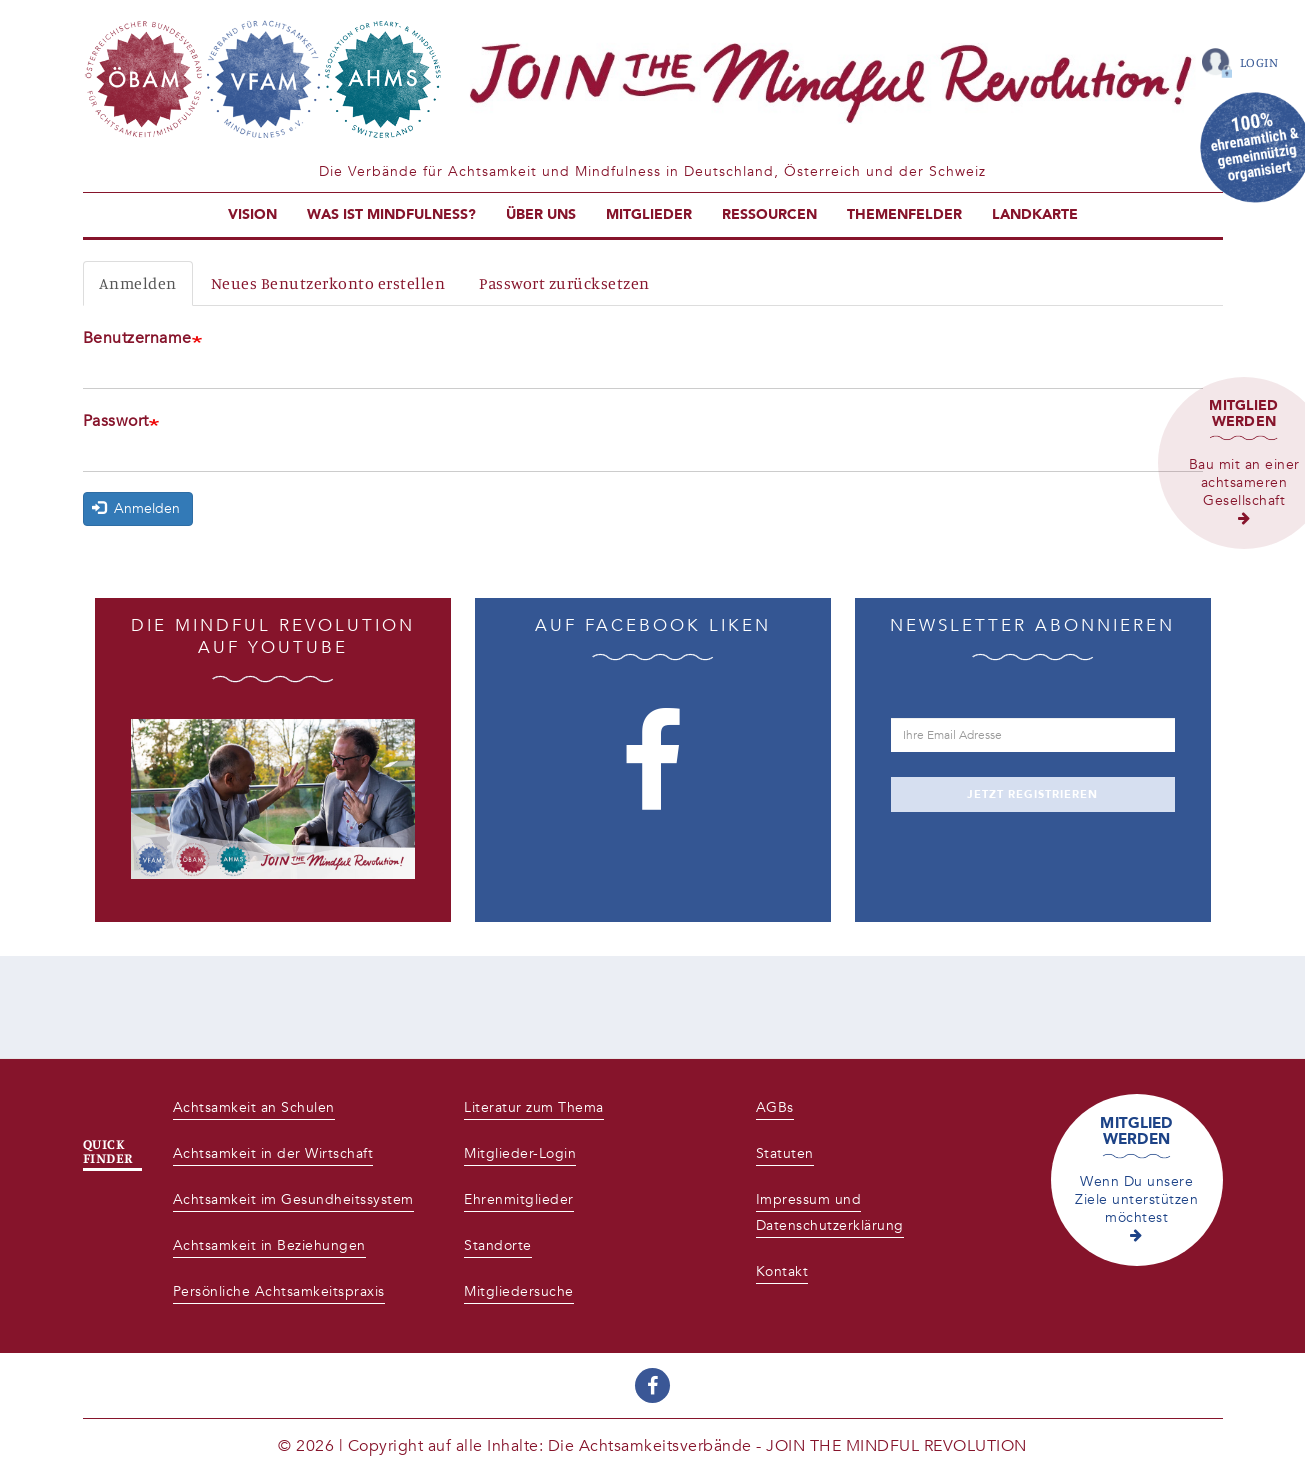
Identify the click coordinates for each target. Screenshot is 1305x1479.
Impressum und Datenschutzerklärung (830, 1212)
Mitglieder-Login (520, 1153)
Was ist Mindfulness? (391, 214)
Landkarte (1035, 214)
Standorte (498, 1245)
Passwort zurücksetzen (564, 283)
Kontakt (782, 1271)
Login (1259, 62)
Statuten (785, 1153)
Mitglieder (649, 214)
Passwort (116, 421)
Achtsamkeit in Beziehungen (269, 1245)
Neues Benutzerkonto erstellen (328, 283)
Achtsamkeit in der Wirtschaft (273, 1153)
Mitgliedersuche (519, 1291)
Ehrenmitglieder (519, 1199)
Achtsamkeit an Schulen (254, 1107)
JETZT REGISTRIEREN (1032, 794)
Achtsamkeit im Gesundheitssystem (293, 1199)
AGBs (775, 1107)
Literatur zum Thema (534, 1107)
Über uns (541, 214)
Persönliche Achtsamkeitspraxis (279, 1291)
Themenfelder (904, 214)
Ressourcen (769, 214)
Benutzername (137, 338)
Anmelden (138, 283)
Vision (252, 214)
